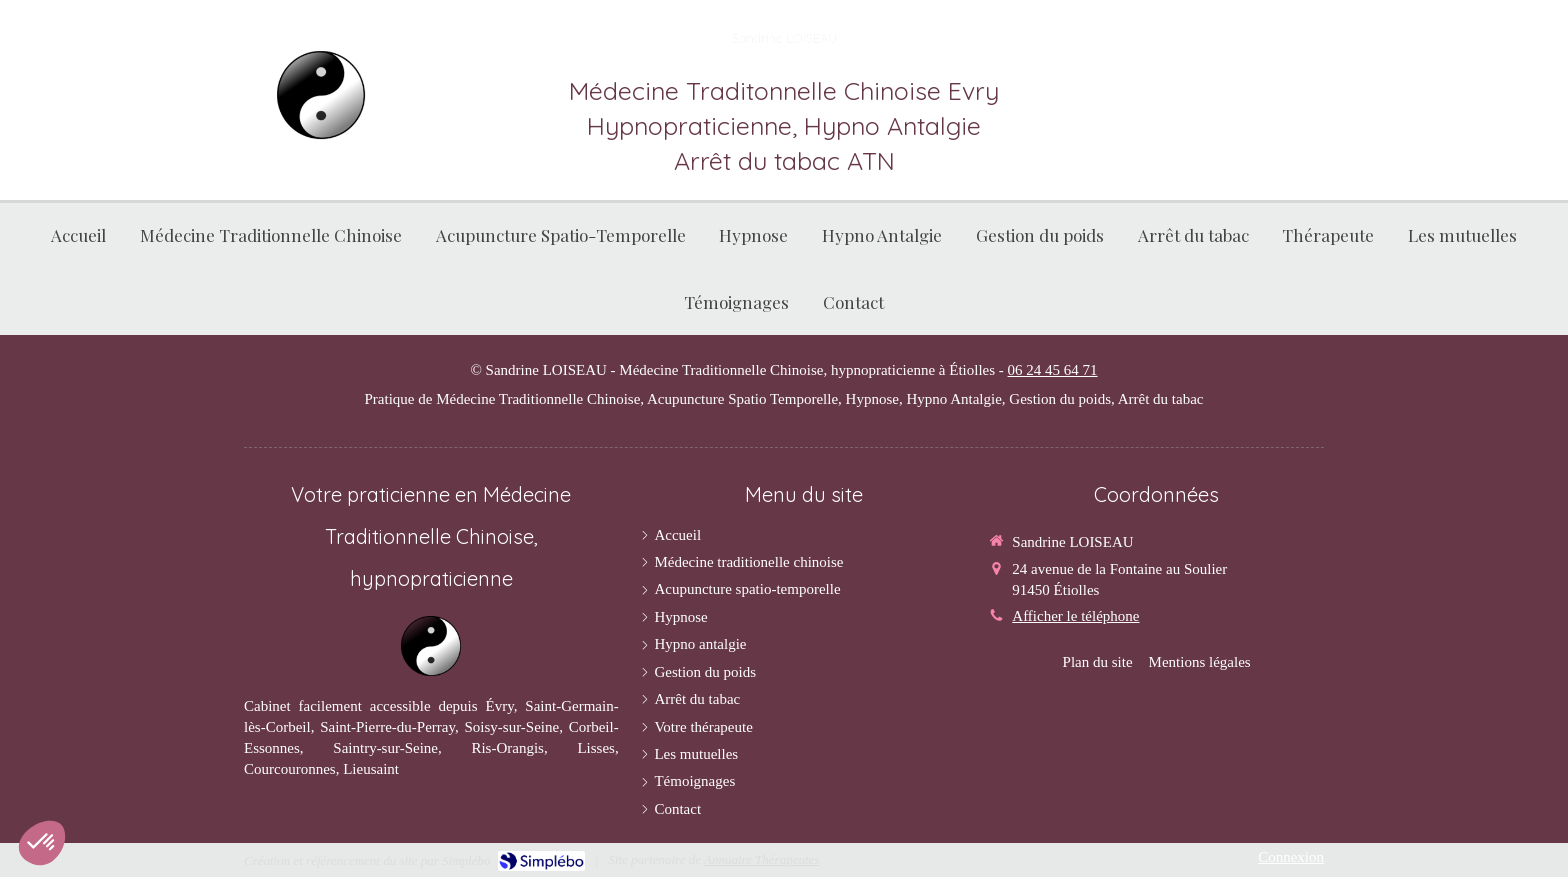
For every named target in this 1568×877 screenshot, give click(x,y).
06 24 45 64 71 (1053, 370)
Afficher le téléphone (1075, 616)
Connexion (1291, 857)
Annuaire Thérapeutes (761, 859)
